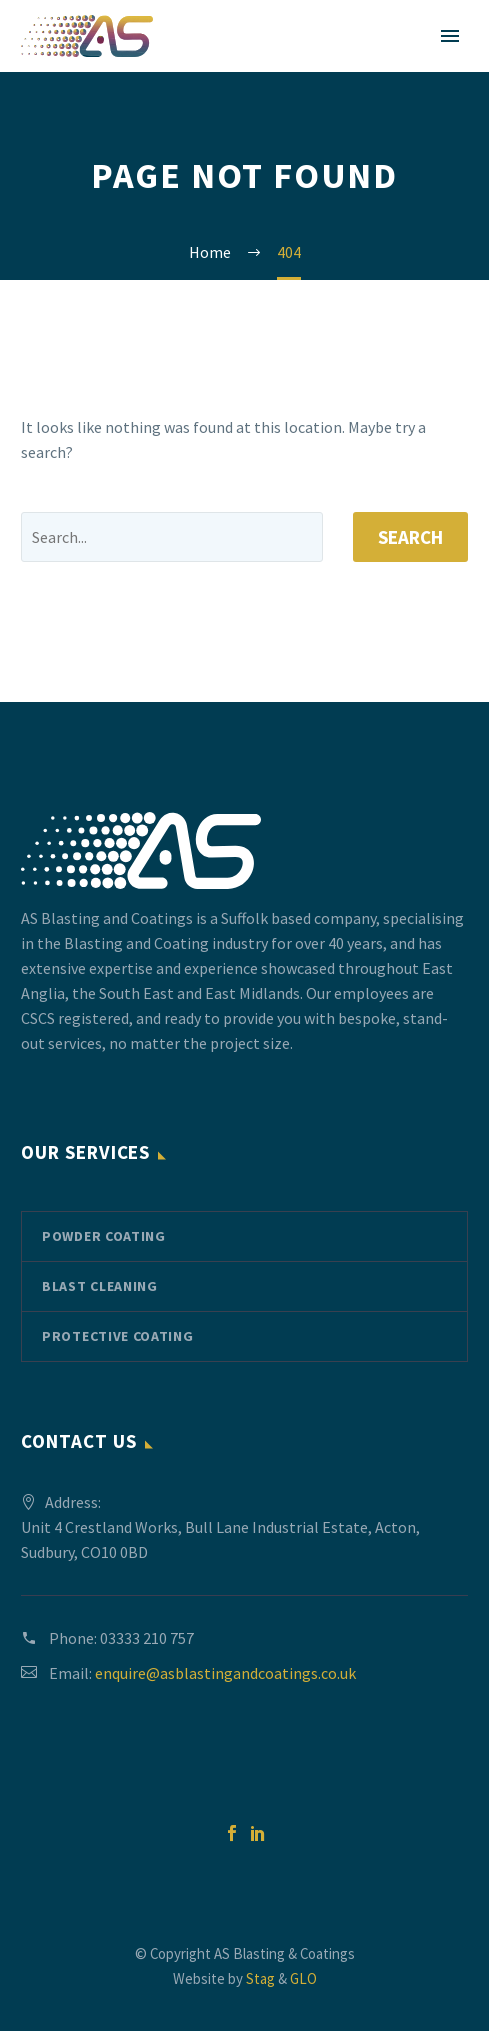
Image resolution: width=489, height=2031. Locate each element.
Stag (260, 1978)
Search (410, 537)
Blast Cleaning (100, 1286)
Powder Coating (104, 1236)
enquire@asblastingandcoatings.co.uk (225, 1673)
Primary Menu (450, 36)
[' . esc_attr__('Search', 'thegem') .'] (172, 537)
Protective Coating (118, 1336)
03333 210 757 (147, 1638)
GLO (303, 1978)
